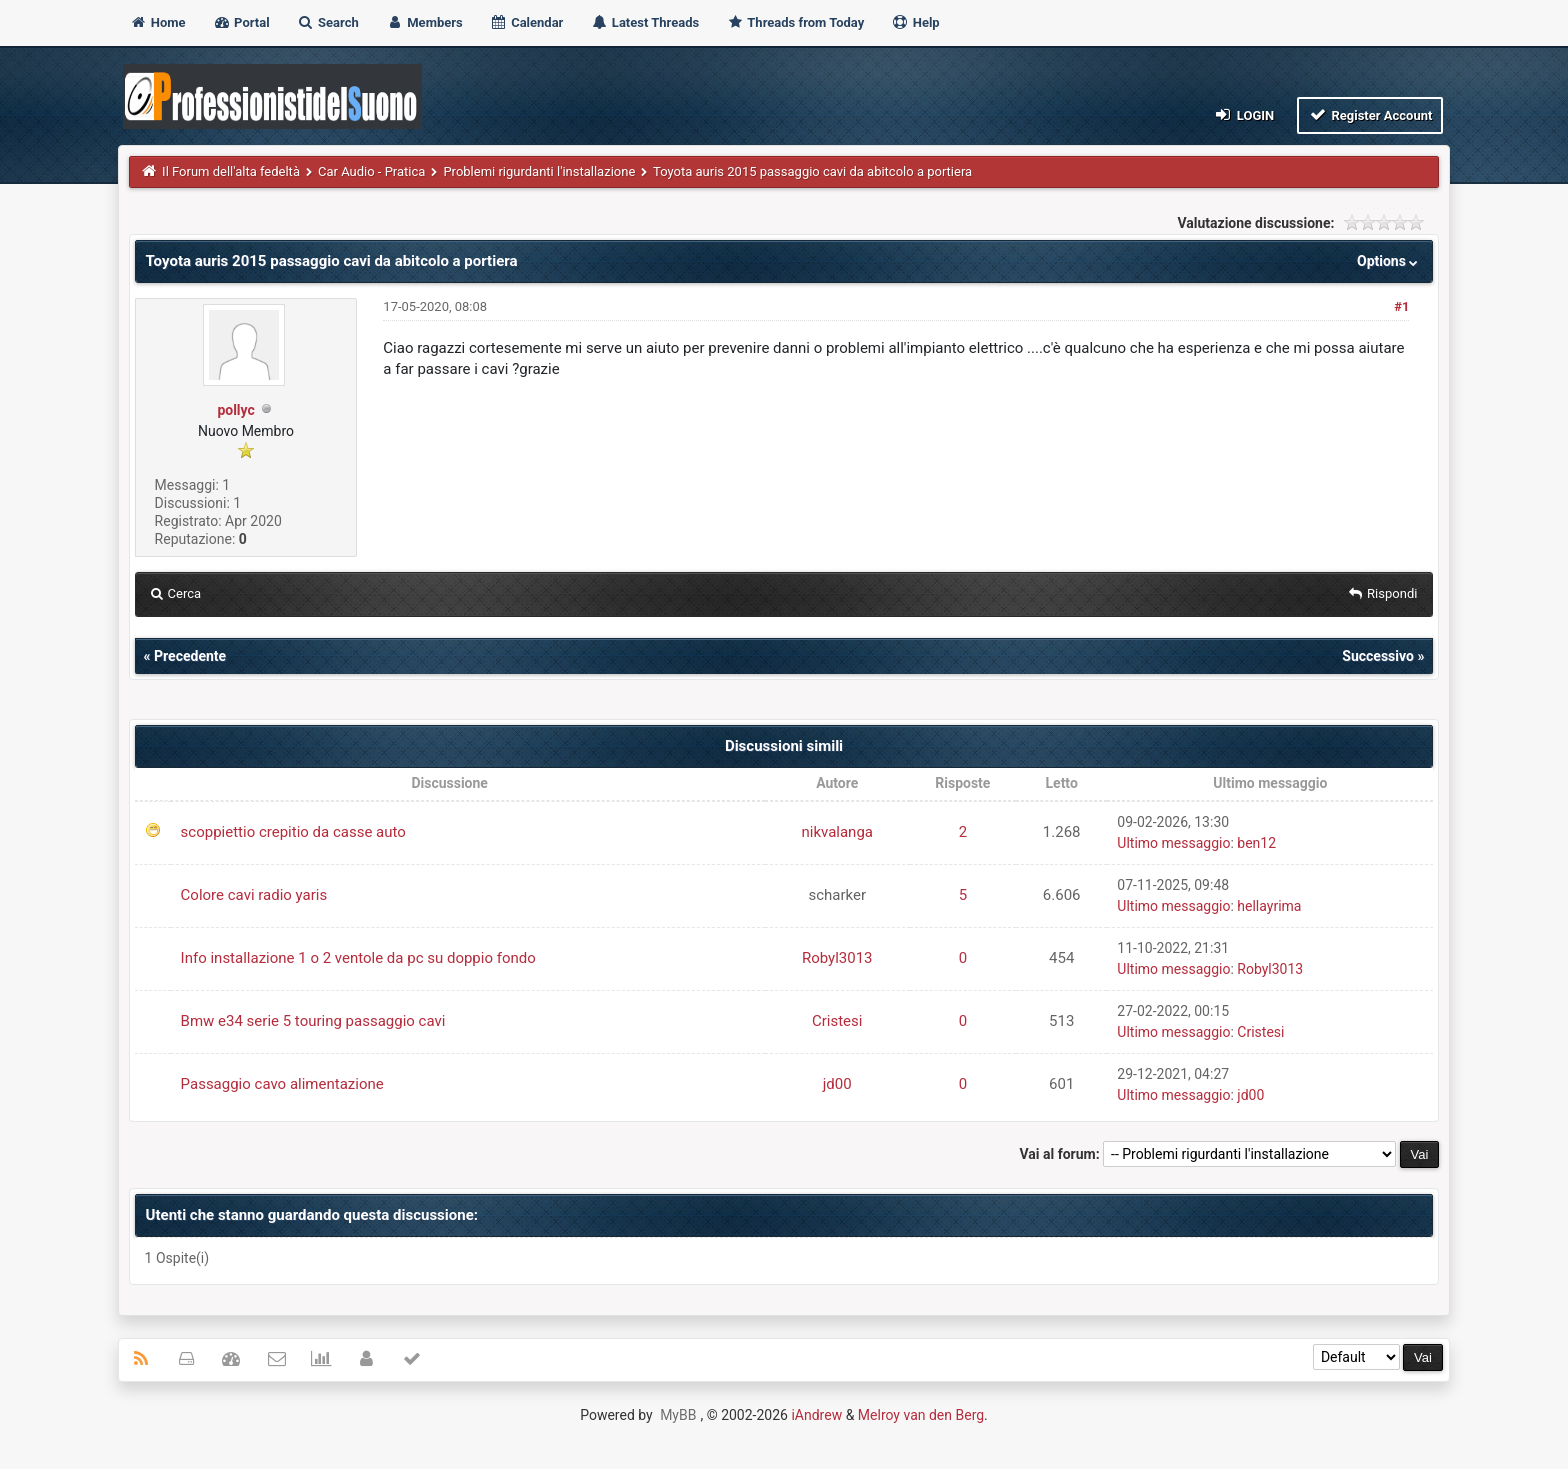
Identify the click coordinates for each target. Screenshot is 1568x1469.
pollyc (235, 410)
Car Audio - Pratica (371, 171)
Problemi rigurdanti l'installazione (539, 171)
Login (1243, 114)
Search (328, 22)
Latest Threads (645, 22)
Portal (241, 22)
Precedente (190, 656)
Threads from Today (795, 22)
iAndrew (816, 1415)
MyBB (678, 1415)
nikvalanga (837, 832)
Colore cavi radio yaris (254, 895)
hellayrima (1269, 906)
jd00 (837, 1084)
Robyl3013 (837, 958)
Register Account (1370, 114)
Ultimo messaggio (1173, 843)
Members (424, 22)
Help (915, 22)
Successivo (1378, 656)
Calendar (526, 22)
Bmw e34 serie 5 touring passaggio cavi (313, 1021)
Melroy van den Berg (921, 1415)
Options (1389, 261)
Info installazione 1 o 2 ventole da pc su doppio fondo (358, 958)
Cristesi (837, 1021)
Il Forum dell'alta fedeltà (231, 171)
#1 (1401, 306)
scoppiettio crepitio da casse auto (293, 832)
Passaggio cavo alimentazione (282, 1084)
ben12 (1256, 843)
